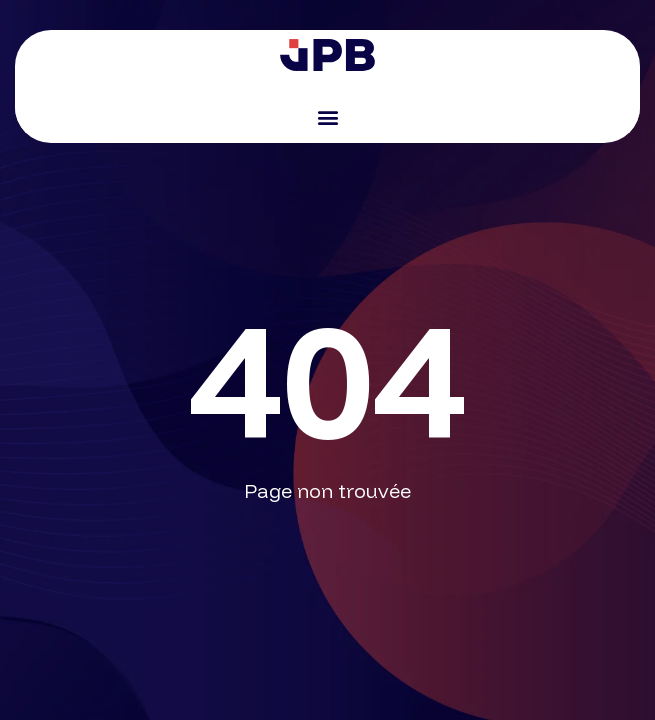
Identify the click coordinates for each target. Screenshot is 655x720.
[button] (327, 116)
